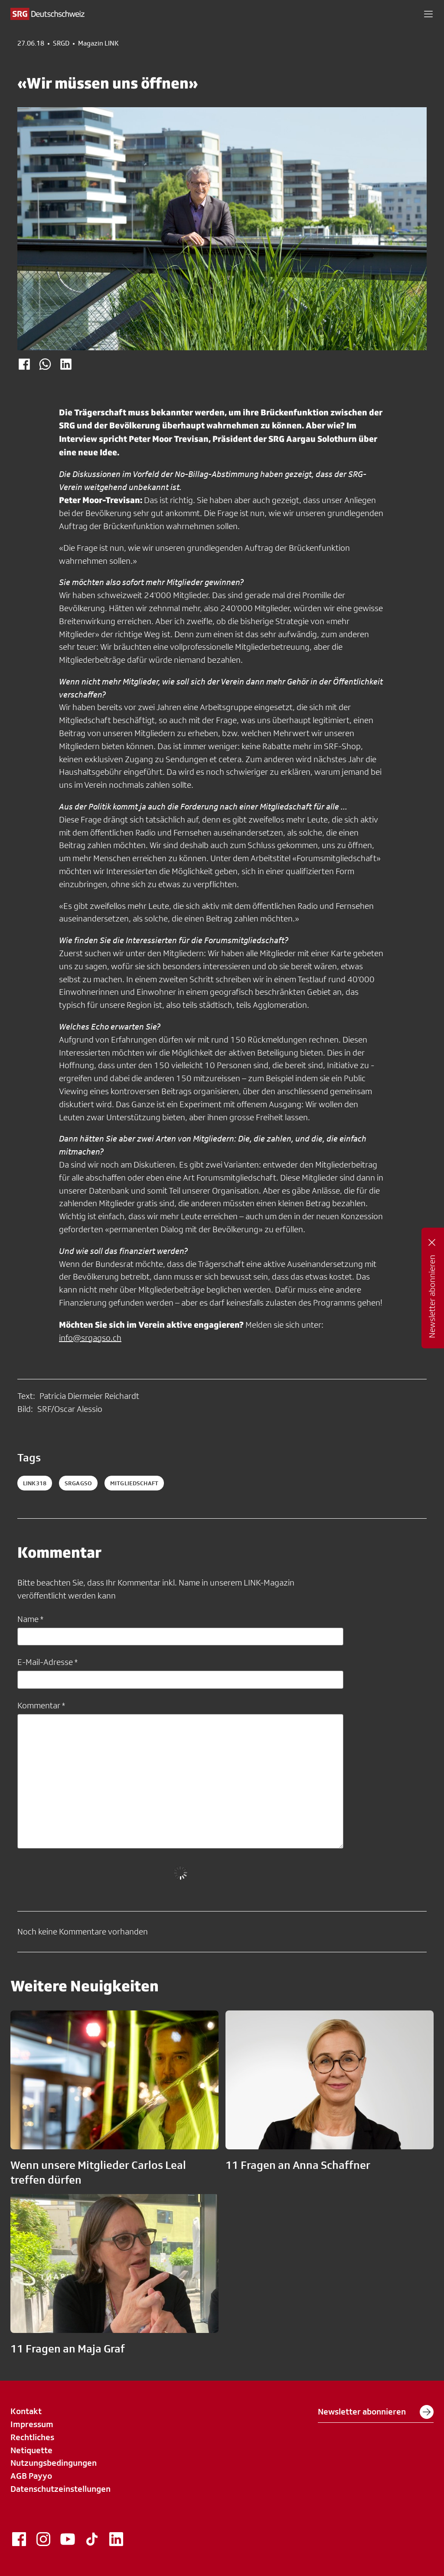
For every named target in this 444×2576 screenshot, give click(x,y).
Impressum (31, 2424)
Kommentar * (41, 1705)
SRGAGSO (78, 1483)
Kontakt (26, 2411)
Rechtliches (32, 2437)
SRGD (61, 43)
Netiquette (31, 2450)
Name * (30, 1619)
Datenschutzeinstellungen (60, 2489)
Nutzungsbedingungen (53, 2462)
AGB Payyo (31, 2476)
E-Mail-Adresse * (47, 1662)
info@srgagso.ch (90, 1337)
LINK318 (34, 1483)
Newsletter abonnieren (376, 2412)
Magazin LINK (98, 43)
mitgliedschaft (134, 1483)
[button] (428, 14)
